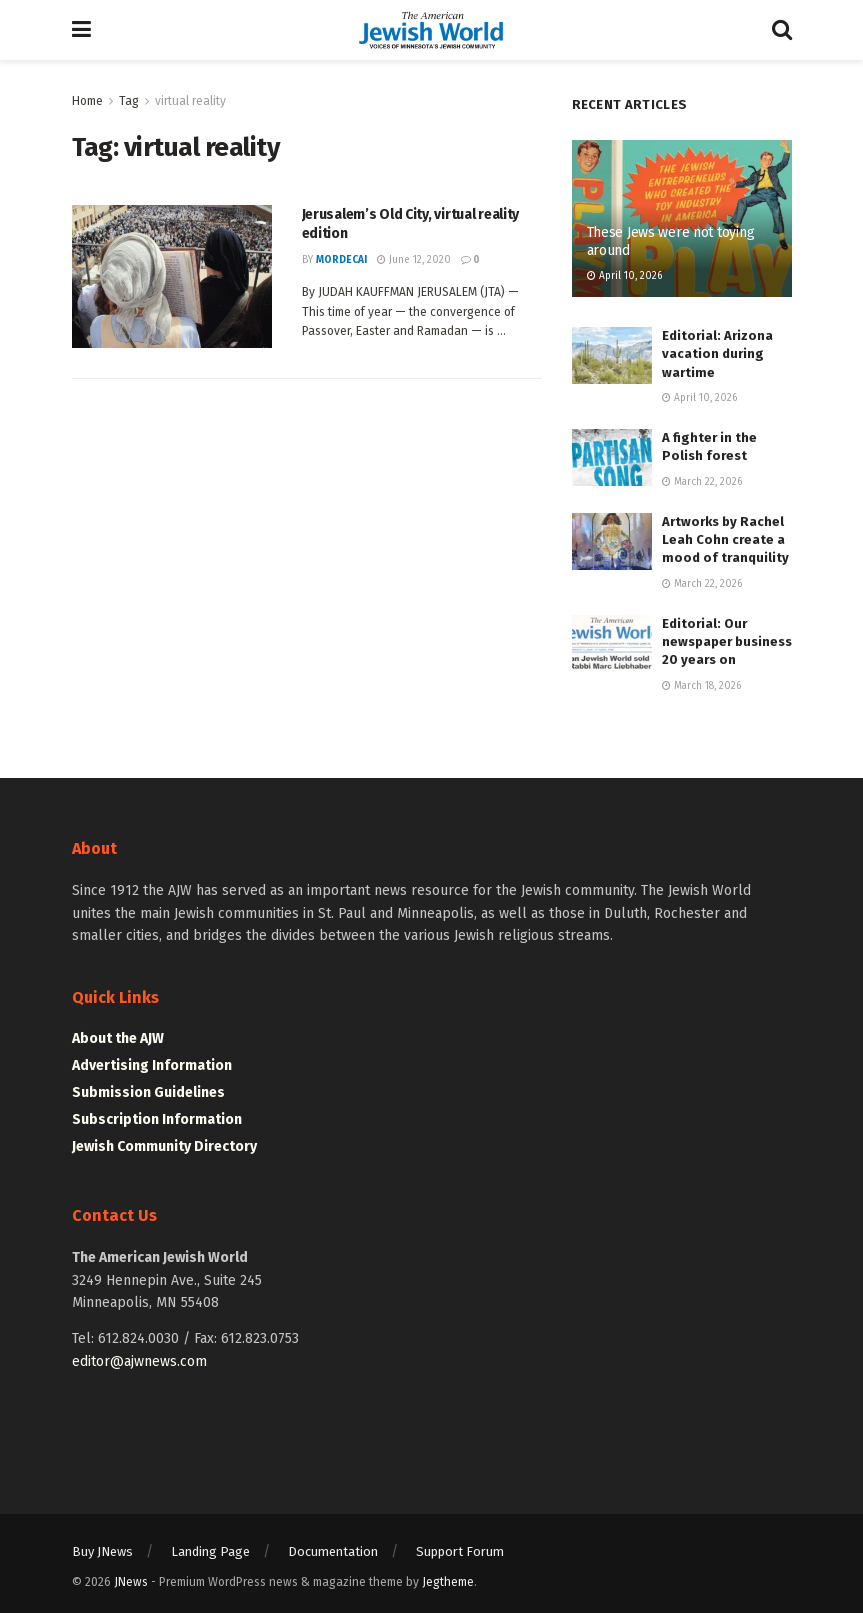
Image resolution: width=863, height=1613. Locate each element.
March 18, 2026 (701, 686)
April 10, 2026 (624, 276)
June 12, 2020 (414, 260)
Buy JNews (102, 1551)
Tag (129, 101)
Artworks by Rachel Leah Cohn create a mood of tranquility (725, 539)
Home (87, 101)
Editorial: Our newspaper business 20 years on (727, 641)
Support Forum (460, 1551)
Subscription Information (157, 1119)
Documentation (333, 1551)
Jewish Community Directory (164, 1146)
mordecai (341, 260)
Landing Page (210, 1551)
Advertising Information (152, 1065)
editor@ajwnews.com (139, 1361)
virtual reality (190, 101)
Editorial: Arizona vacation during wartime (717, 353)
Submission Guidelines (148, 1092)
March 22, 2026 (702, 482)
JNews (131, 1582)
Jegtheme (448, 1582)
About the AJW (118, 1038)
